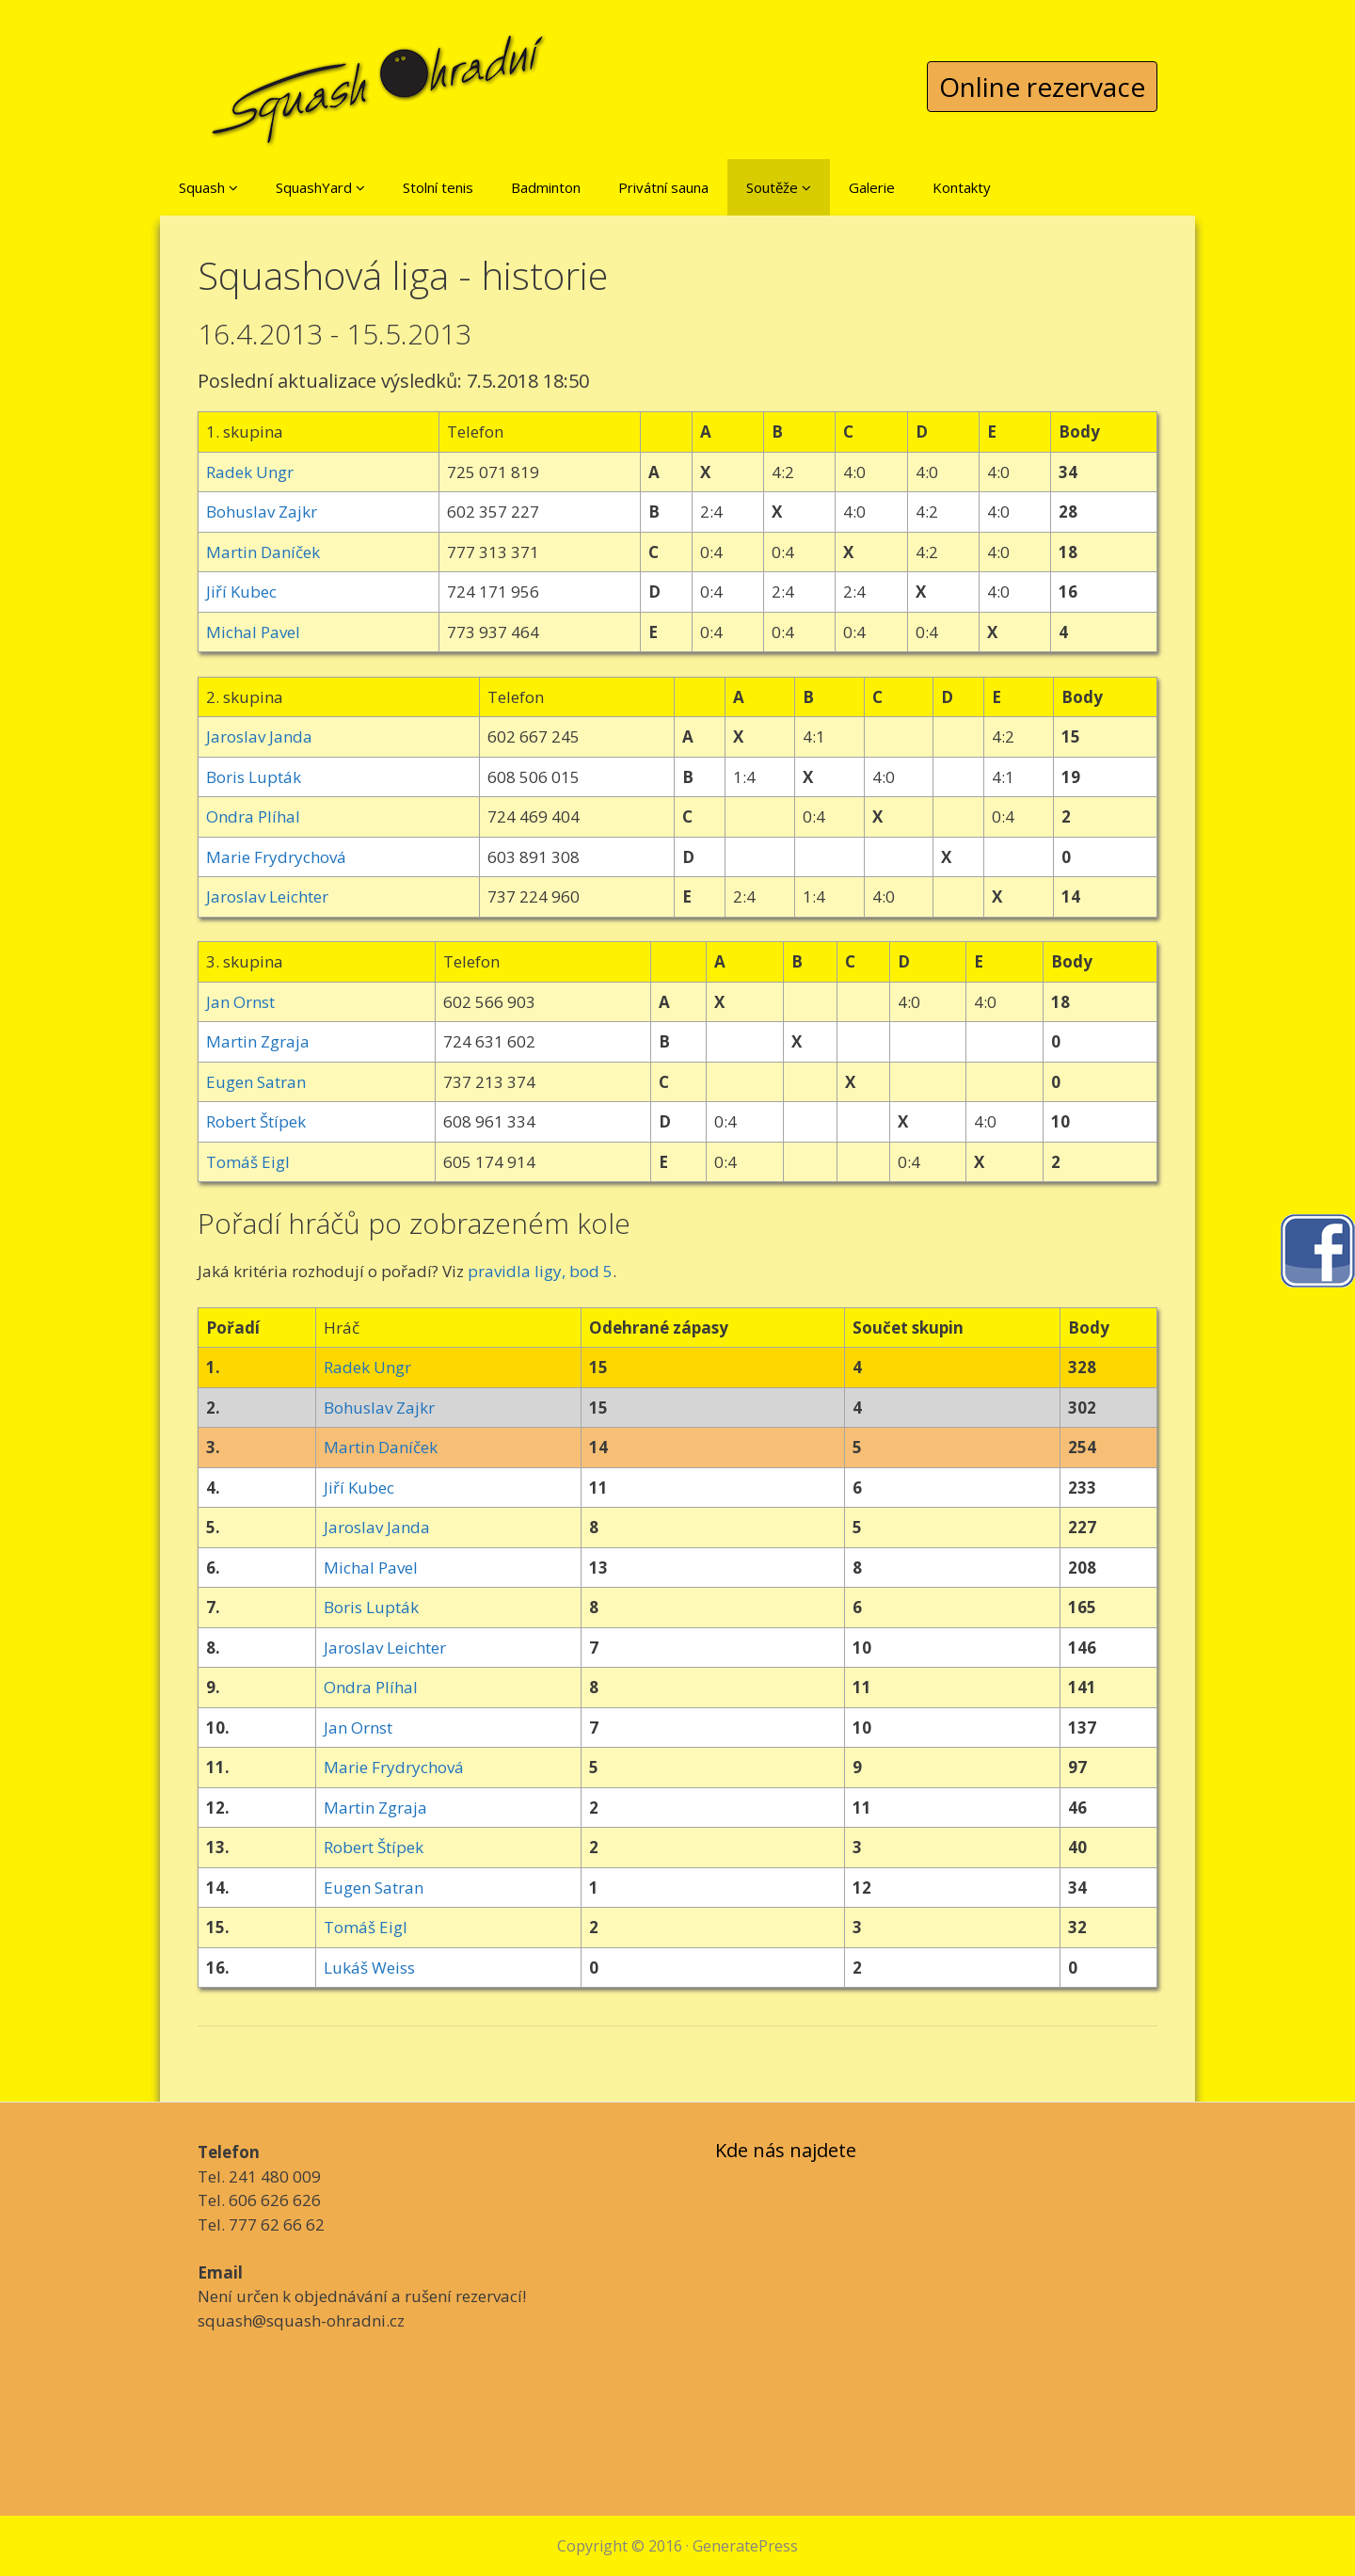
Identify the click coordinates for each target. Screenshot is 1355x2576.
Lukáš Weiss (369, 1967)
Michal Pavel (253, 632)
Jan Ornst (240, 1002)
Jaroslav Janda (259, 736)
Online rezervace (1042, 86)
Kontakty (962, 187)
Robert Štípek (256, 1121)
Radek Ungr (250, 472)
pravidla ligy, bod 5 (540, 1271)
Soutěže (778, 187)
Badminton (546, 187)
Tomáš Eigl (248, 1162)
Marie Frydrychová (276, 857)
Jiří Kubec (241, 591)
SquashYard (320, 187)
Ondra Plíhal (253, 816)
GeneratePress (745, 2546)
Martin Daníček (263, 552)
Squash (208, 187)
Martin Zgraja (258, 1041)
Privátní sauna (663, 187)
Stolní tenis (438, 187)
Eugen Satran (256, 1082)
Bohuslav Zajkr (261, 511)
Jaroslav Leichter (267, 896)
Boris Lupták (253, 777)
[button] (233, 187)
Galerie (872, 187)
